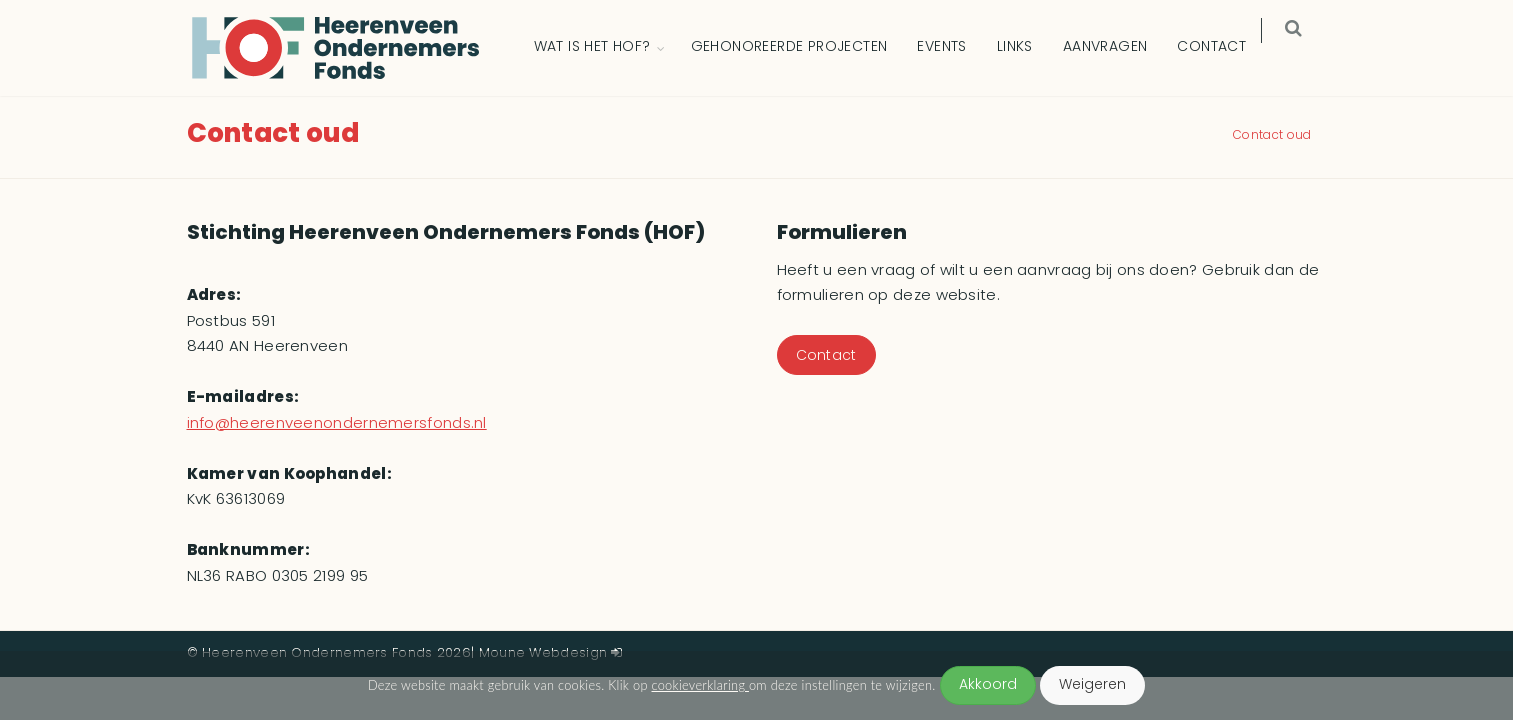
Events (955, 47)
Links (1028, 47)
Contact (1225, 47)
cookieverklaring (700, 685)
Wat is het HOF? (605, 47)
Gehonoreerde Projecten (802, 47)
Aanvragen (1118, 47)
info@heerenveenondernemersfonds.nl (337, 424)
